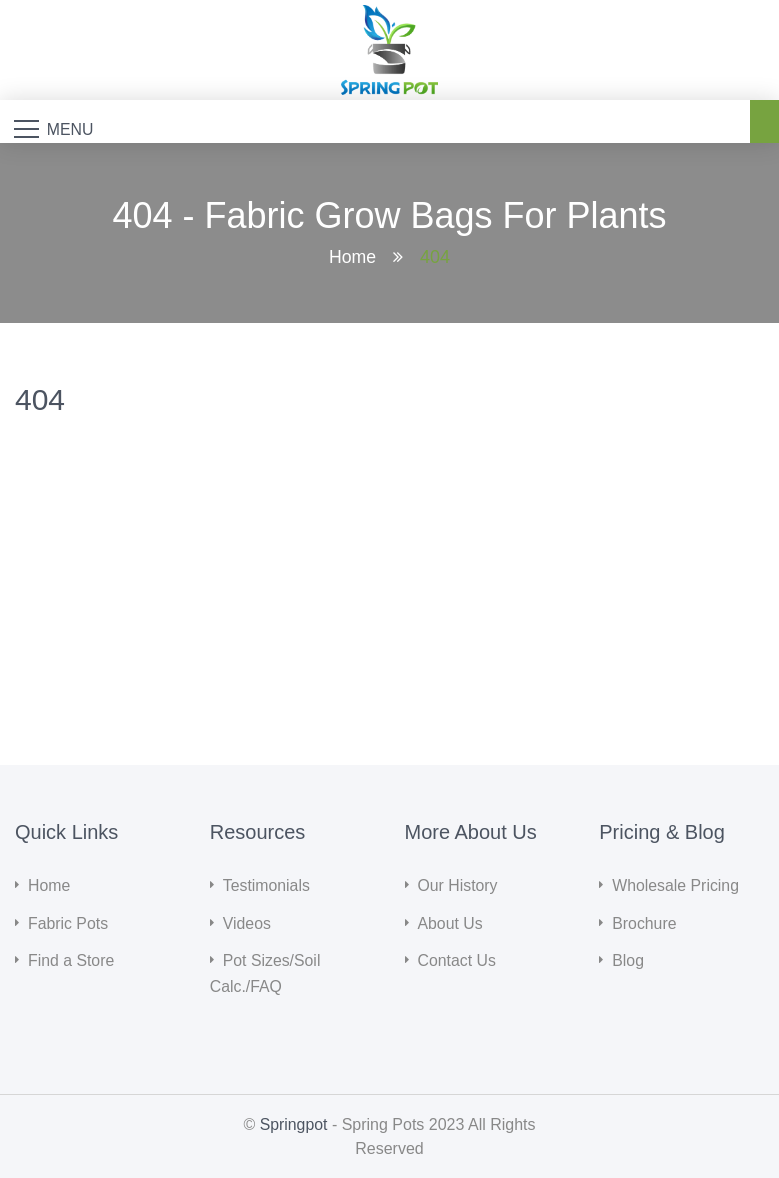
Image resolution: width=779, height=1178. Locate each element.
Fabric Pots (68, 923)
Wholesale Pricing (676, 886)
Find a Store (71, 960)
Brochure (644, 923)
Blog (628, 960)
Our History (458, 886)
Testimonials (267, 886)
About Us (451, 923)
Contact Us (457, 960)
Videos (247, 923)
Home (352, 258)
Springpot (293, 1123)
